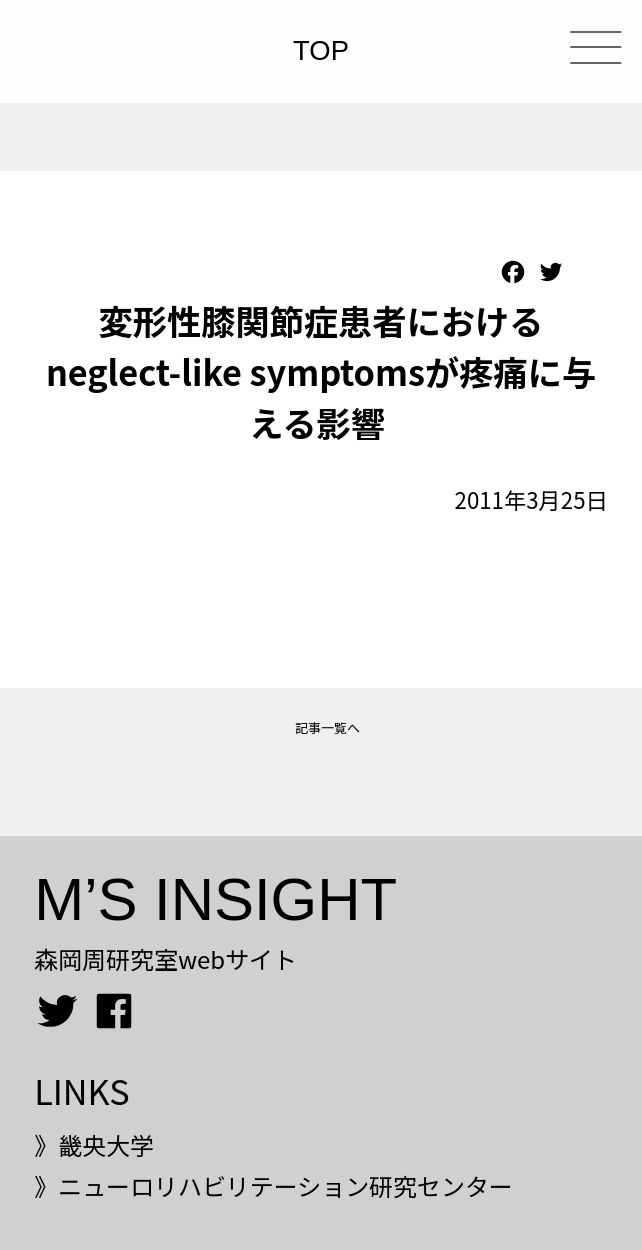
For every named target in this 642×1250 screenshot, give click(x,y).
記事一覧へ (327, 727)
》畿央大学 (94, 1144)
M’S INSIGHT (215, 899)
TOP (321, 51)
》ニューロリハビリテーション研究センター (273, 1185)
